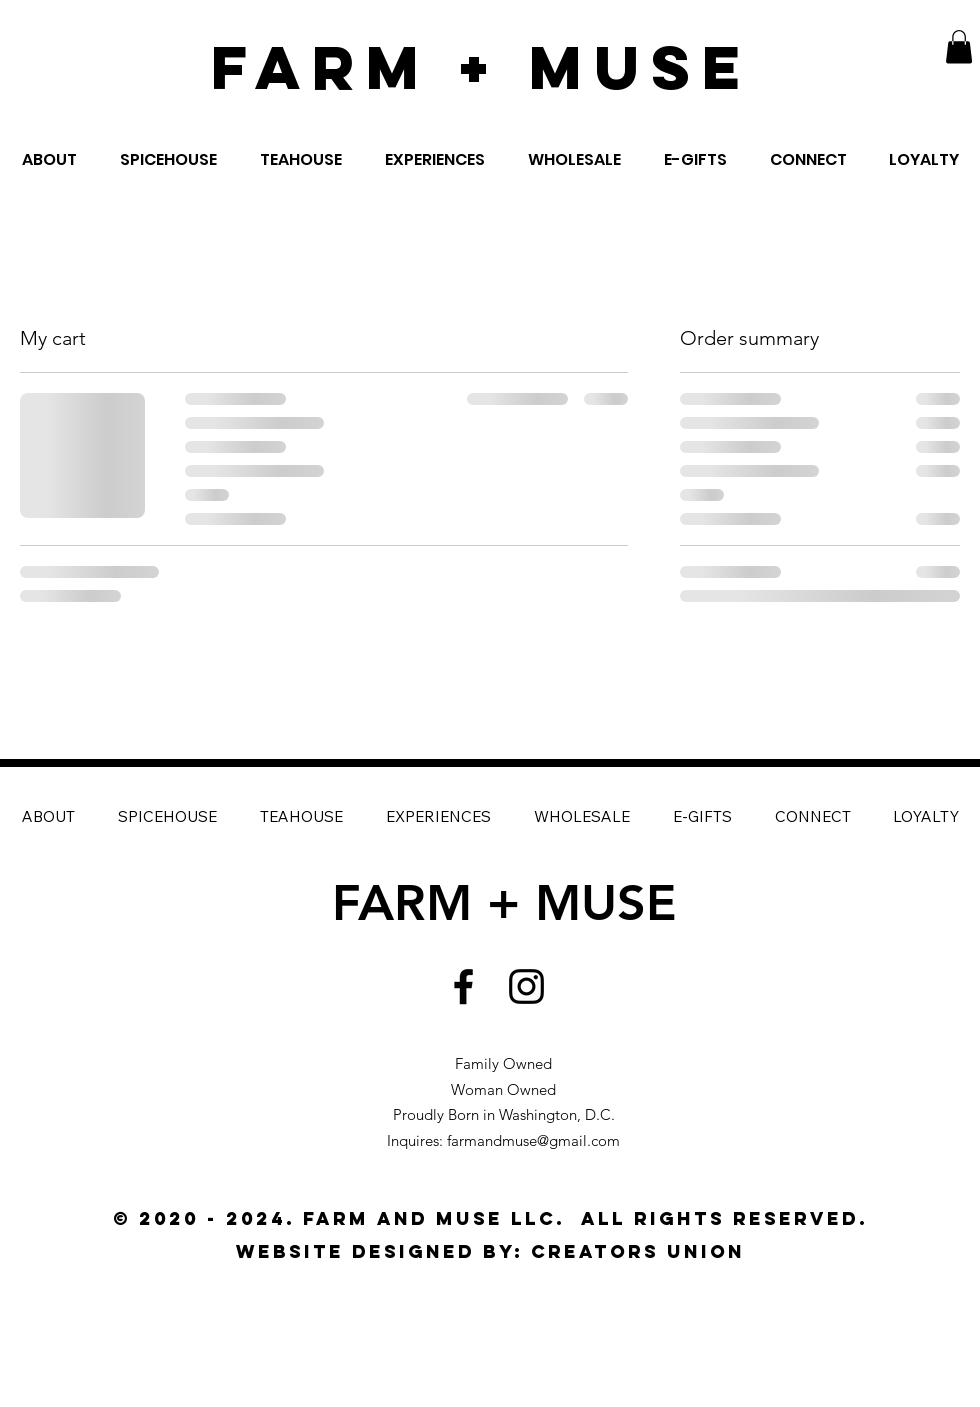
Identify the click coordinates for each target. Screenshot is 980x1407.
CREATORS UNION (638, 1251)
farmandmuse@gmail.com (533, 1140)
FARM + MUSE (481, 67)
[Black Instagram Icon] (526, 986)
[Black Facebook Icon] (463, 986)
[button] (959, 46)
